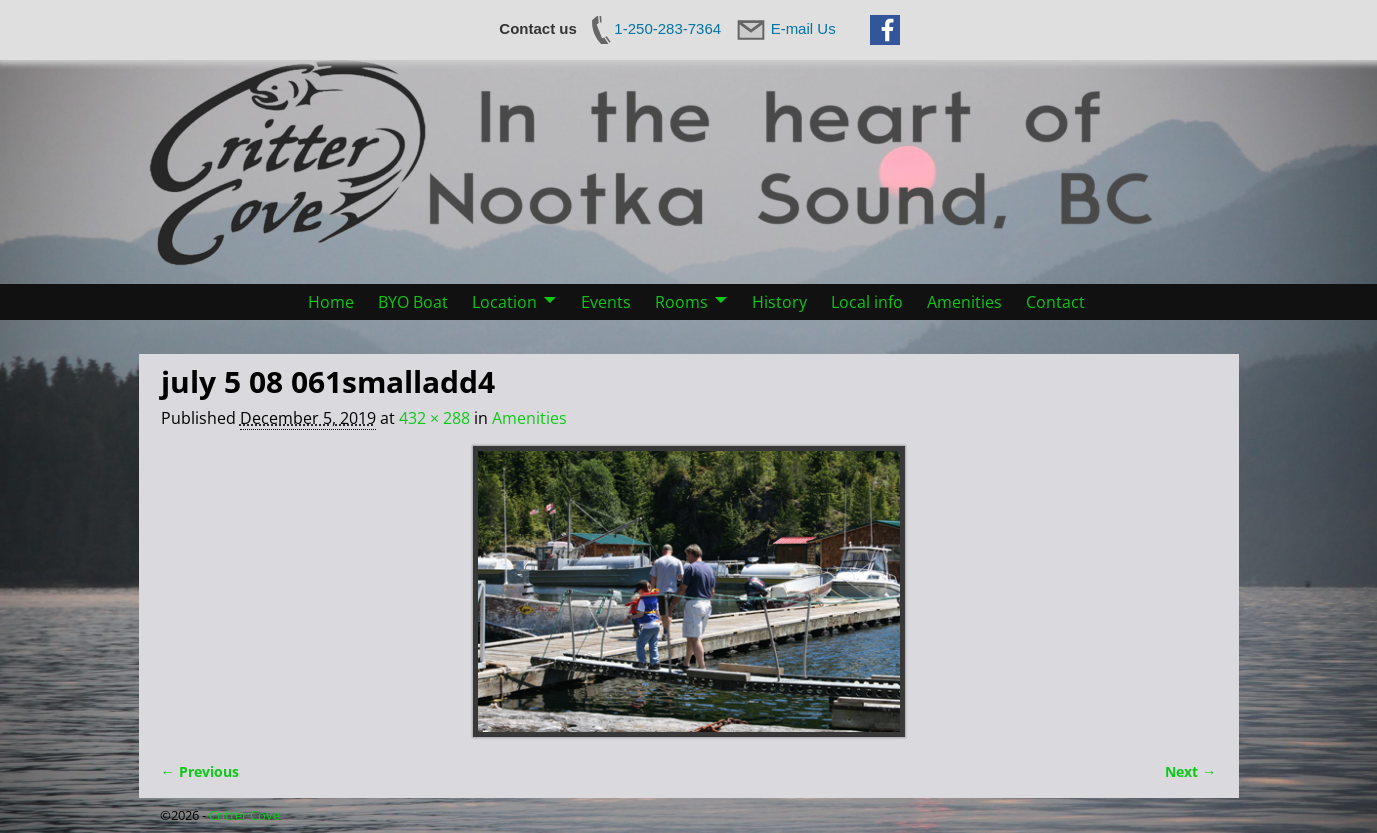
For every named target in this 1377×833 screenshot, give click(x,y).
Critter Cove (244, 815)
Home (331, 302)
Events (606, 302)
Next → (1190, 771)
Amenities (964, 302)
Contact (1055, 302)
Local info (867, 302)
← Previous (200, 771)
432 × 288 (434, 418)
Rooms (681, 302)
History (779, 302)
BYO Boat (413, 302)
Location (504, 302)
